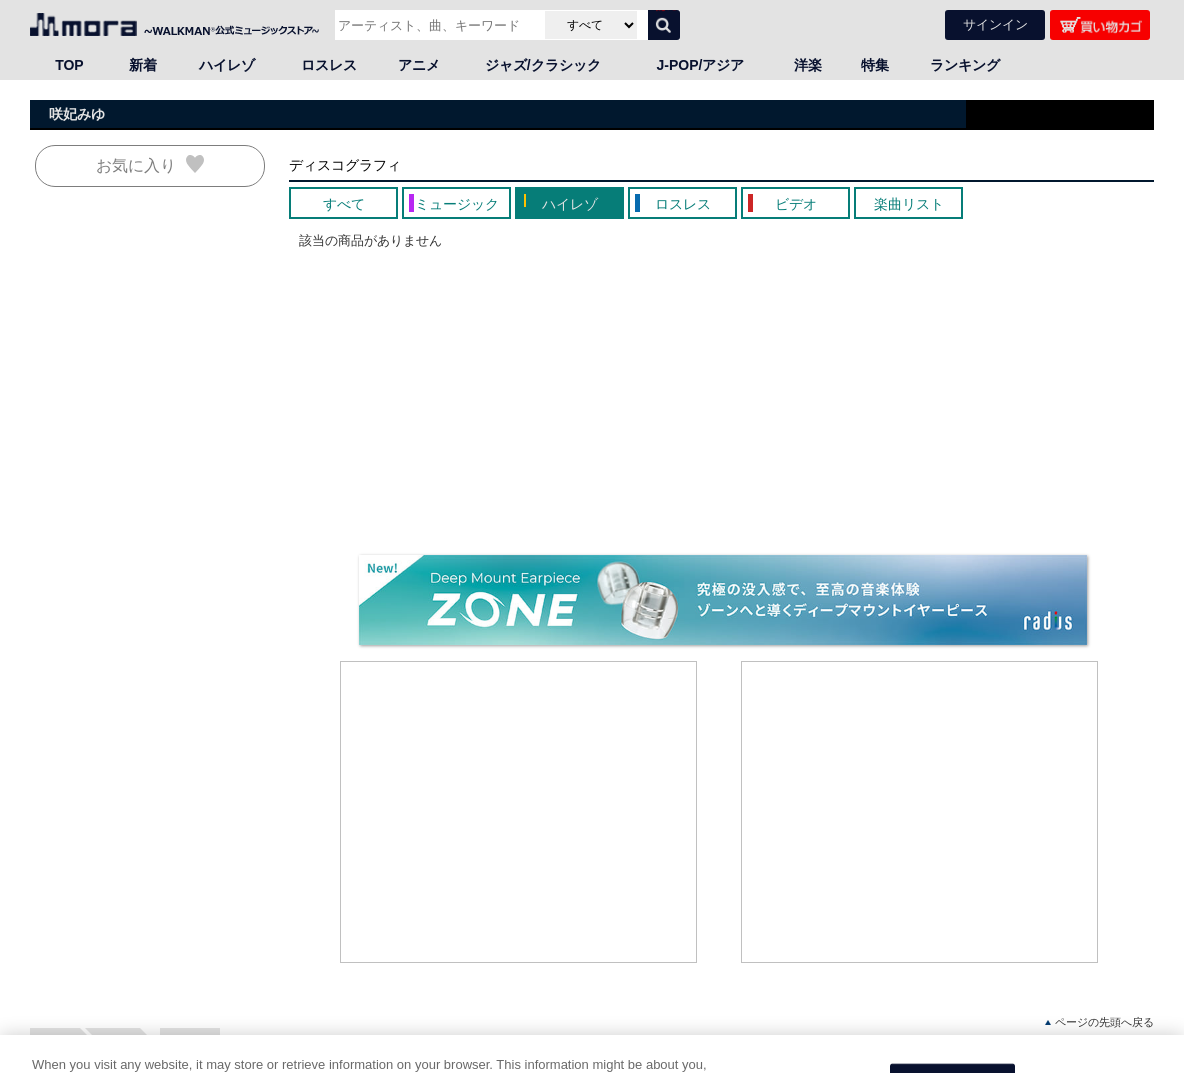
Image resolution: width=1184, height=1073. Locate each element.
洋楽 (808, 65)
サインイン (995, 24)
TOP (69, 65)
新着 (143, 65)
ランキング (965, 65)
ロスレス (329, 65)
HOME (55, 1042)
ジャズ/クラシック (543, 65)
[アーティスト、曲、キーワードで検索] (437, 25)
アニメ (419, 65)
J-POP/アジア (701, 65)
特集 (875, 65)
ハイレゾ (227, 65)
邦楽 (120, 1042)
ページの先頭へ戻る (1099, 1022)
